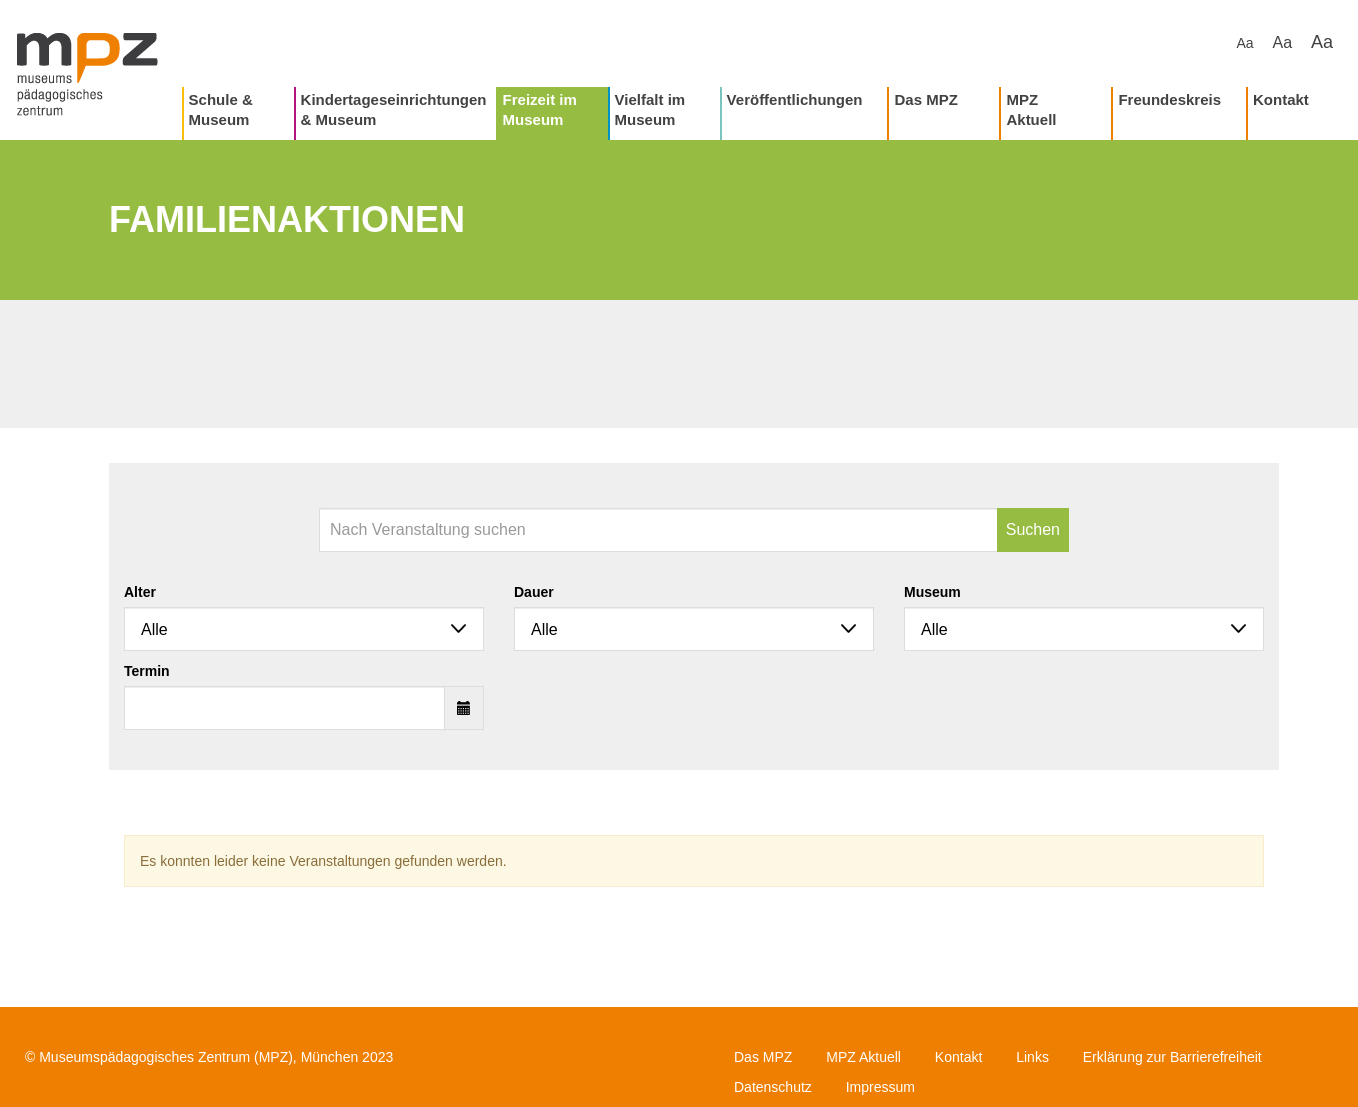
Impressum (880, 1087)
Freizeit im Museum (540, 109)
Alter (140, 592)
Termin (147, 671)
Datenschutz (773, 1087)
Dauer (534, 592)
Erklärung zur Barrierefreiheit (1172, 1057)
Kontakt (1281, 99)
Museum (932, 592)
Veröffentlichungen (795, 99)
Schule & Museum (221, 109)
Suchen (1033, 529)
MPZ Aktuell (1031, 109)
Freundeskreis (1169, 99)
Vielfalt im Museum (650, 109)
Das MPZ (925, 99)
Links (1032, 1057)
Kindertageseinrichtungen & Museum (394, 109)
